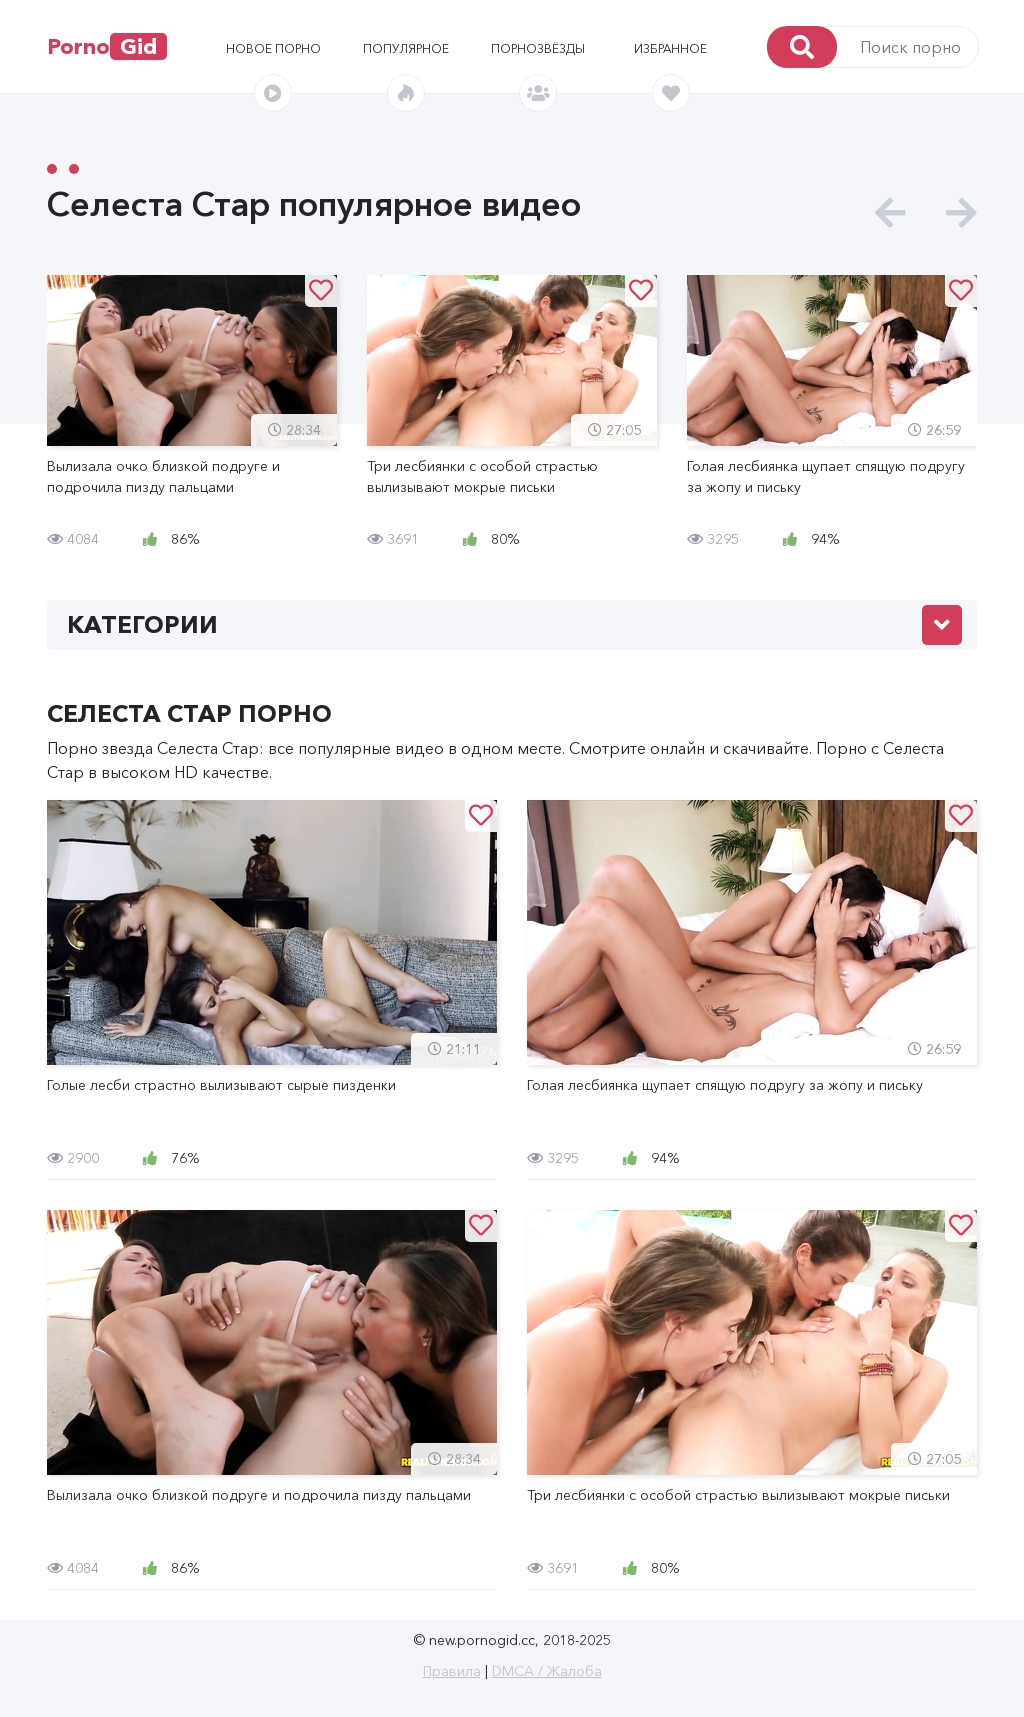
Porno (107, 46)
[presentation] (890, 213)
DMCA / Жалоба (547, 1671)
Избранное (670, 48)
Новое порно (273, 48)
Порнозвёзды (538, 48)
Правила (452, 1671)
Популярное (406, 48)
